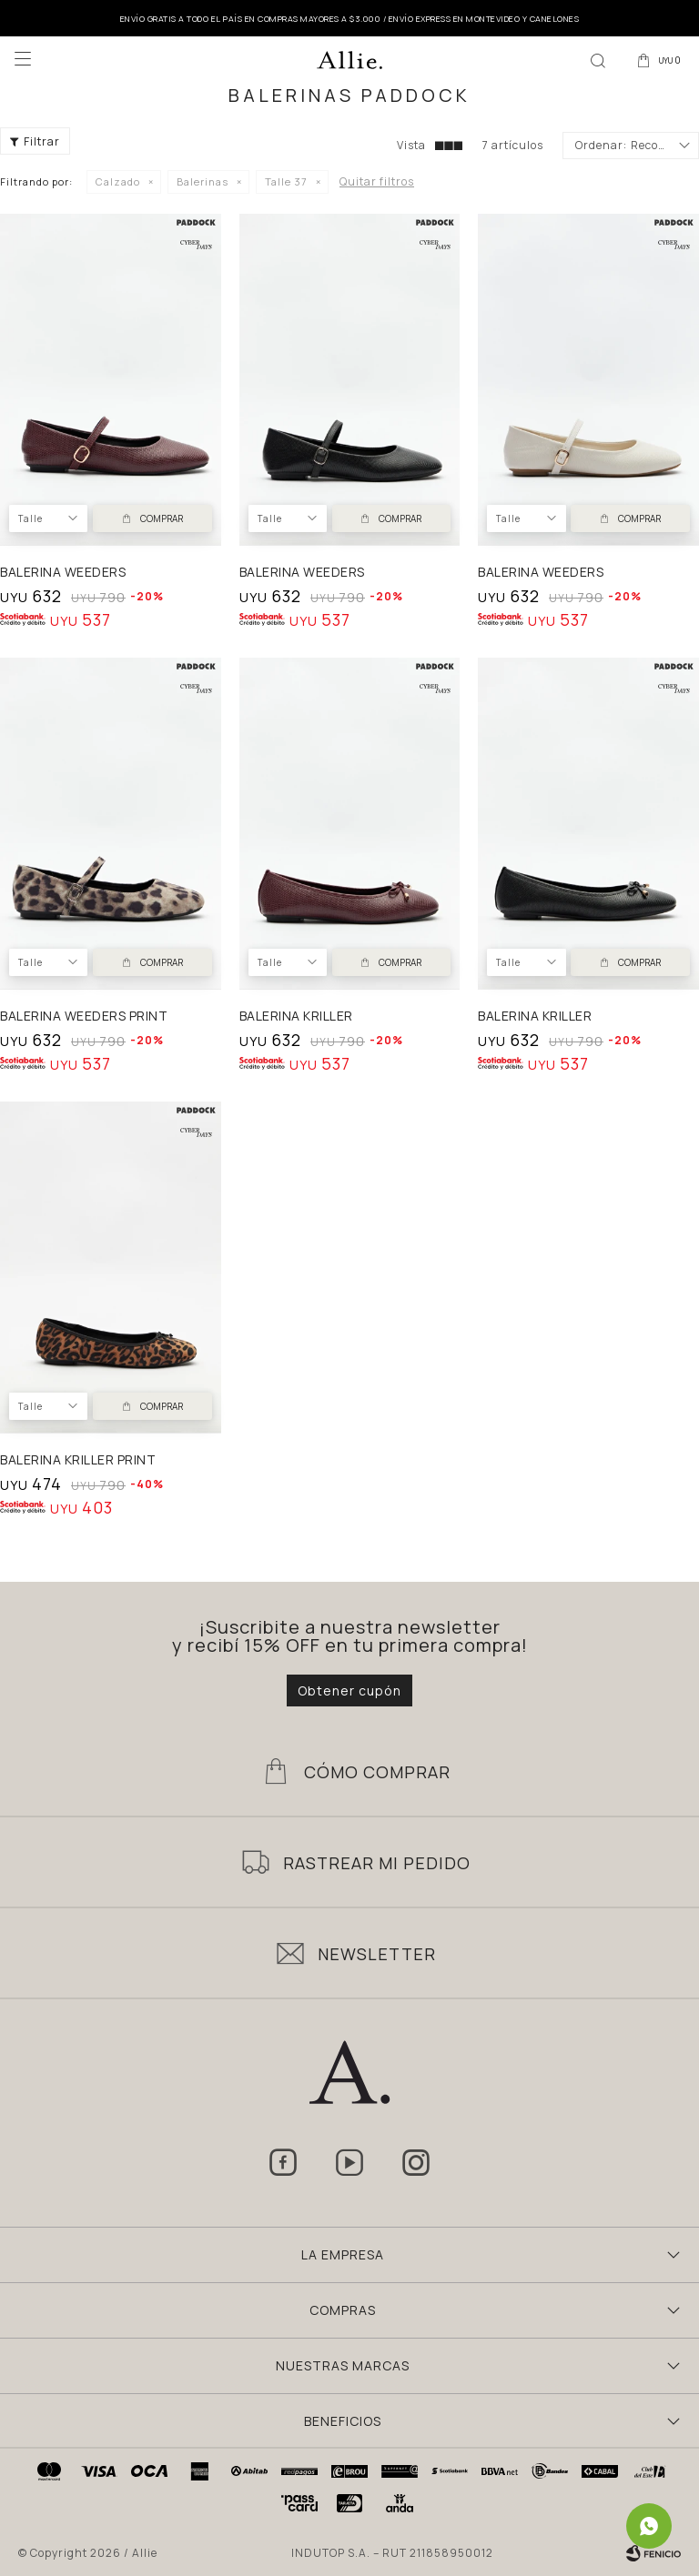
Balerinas (202, 181)
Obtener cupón (349, 1690)
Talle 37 (286, 181)
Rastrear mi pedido (377, 1863)
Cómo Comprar (377, 1772)
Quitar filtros (376, 181)
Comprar (161, 518)
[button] (598, 59)
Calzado (118, 181)
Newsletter (377, 1954)
